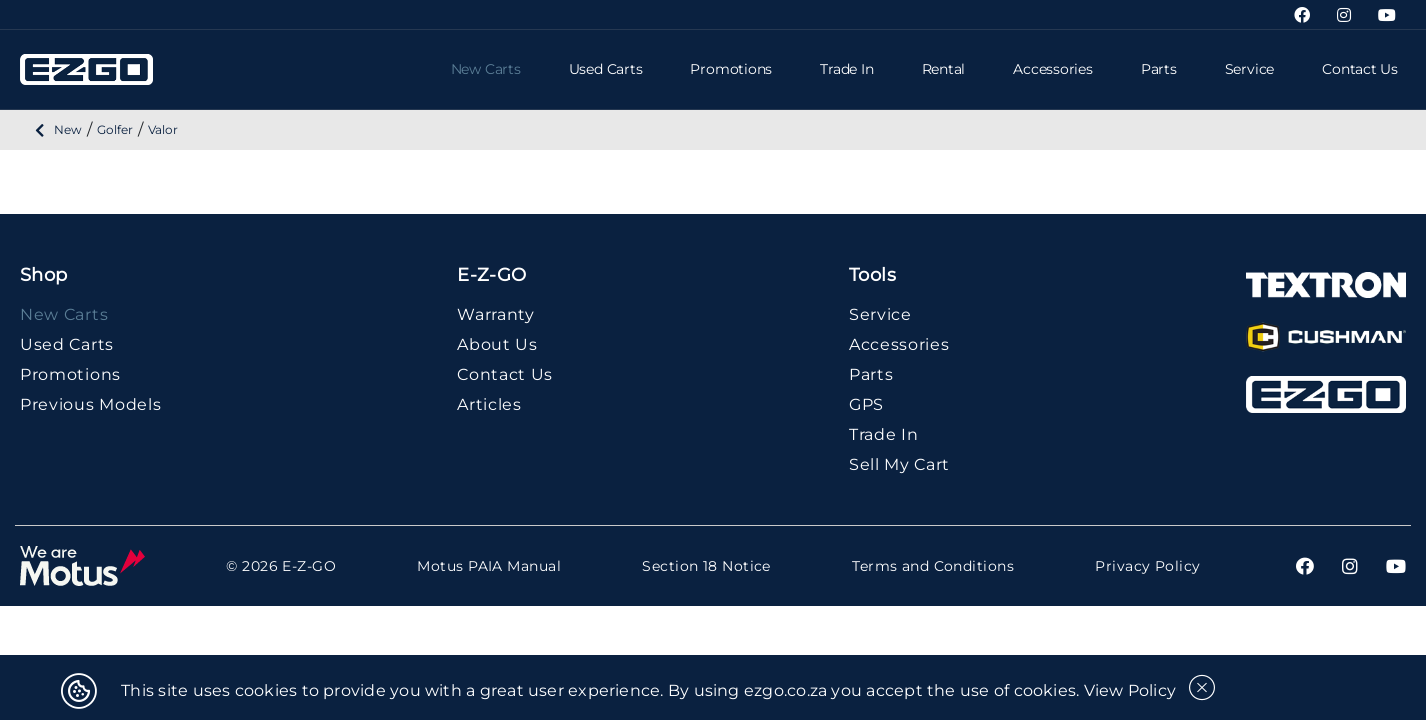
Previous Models (90, 404)
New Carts (486, 69)
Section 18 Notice (706, 566)
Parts (1159, 69)
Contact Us (1360, 69)
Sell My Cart (899, 464)
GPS (866, 404)
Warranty (496, 314)
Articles (489, 404)
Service (1249, 69)
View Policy (1130, 690)
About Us (497, 344)
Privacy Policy (1147, 566)
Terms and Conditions (933, 566)
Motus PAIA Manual (488, 566)
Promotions (731, 69)
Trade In (846, 69)
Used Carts (606, 69)
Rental (944, 69)
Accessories (1053, 69)
